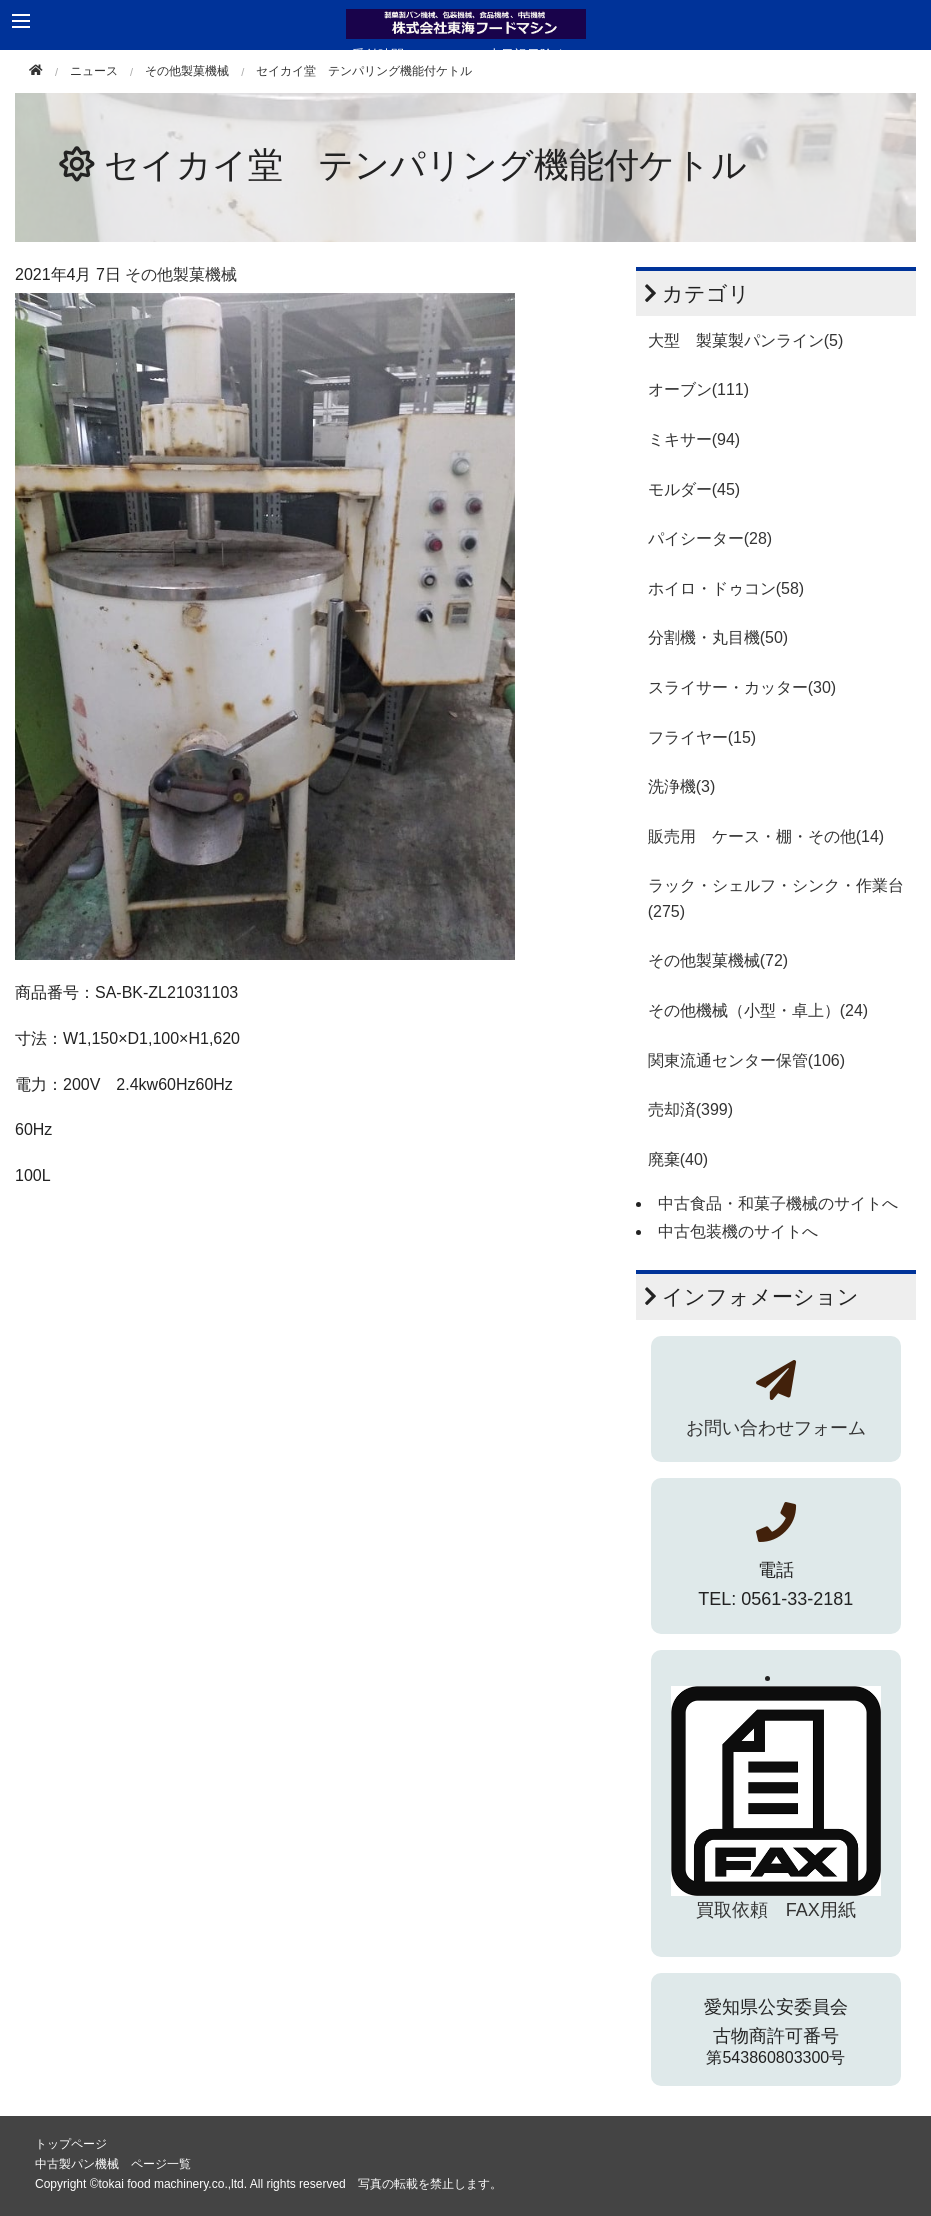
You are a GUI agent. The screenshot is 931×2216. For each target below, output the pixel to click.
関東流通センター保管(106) (746, 1060)
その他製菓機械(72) (718, 960)
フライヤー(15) (702, 737)
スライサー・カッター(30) (742, 687)
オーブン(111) (698, 389)
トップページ (71, 2144)
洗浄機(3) (682, 786)
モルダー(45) (694, 489)
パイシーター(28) (710, 538)
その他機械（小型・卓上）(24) (758, 1010)
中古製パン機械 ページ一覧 (113, 2164)
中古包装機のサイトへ (738, 1231)
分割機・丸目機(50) (718, 637)
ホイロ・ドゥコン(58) (726, 588)
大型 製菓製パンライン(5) (746, 340)
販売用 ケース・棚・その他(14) (766, 836)
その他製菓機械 (187, 71)
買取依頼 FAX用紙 (776, 1910)
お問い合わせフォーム (776, 1428)
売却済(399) (690, 1109)
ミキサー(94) (694, 439)
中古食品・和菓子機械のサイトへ (778, 1203)
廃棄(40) (678, 1159)
